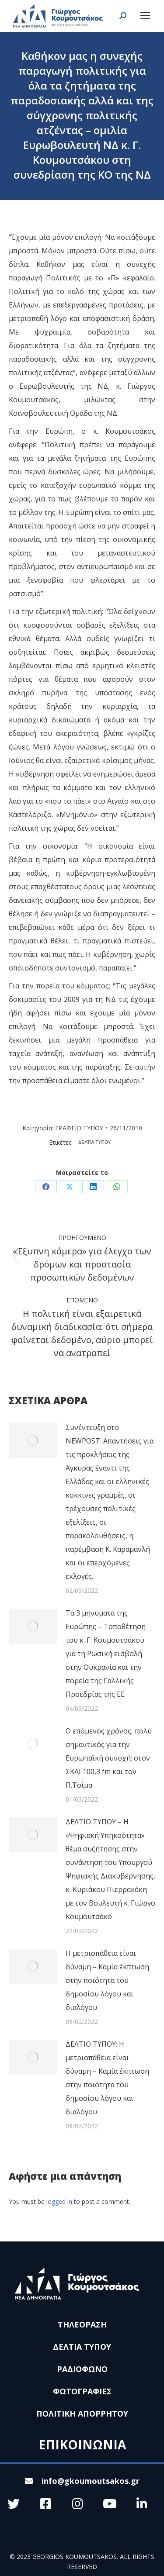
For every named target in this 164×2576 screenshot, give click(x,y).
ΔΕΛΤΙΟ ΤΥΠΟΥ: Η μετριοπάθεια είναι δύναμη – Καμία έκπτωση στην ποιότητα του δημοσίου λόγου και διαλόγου (107, 2078)
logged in (59, 2201)
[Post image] (33, 1440)
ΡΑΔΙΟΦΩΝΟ (82, 2369)
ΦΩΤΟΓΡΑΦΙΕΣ (82, 2391)
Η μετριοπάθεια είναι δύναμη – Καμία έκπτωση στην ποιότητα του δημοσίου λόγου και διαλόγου (107, 1980)
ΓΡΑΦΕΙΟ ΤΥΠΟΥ (79, 1128)
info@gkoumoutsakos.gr (82, 2481)
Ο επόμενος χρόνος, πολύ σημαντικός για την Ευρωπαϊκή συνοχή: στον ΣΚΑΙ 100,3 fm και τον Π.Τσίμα (109, 1758)
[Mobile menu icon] (145, 15)
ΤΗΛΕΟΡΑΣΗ (82, 2324)
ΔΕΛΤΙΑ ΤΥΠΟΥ (94, 1142)
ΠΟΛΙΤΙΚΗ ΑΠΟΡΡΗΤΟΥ (82, 2413)
